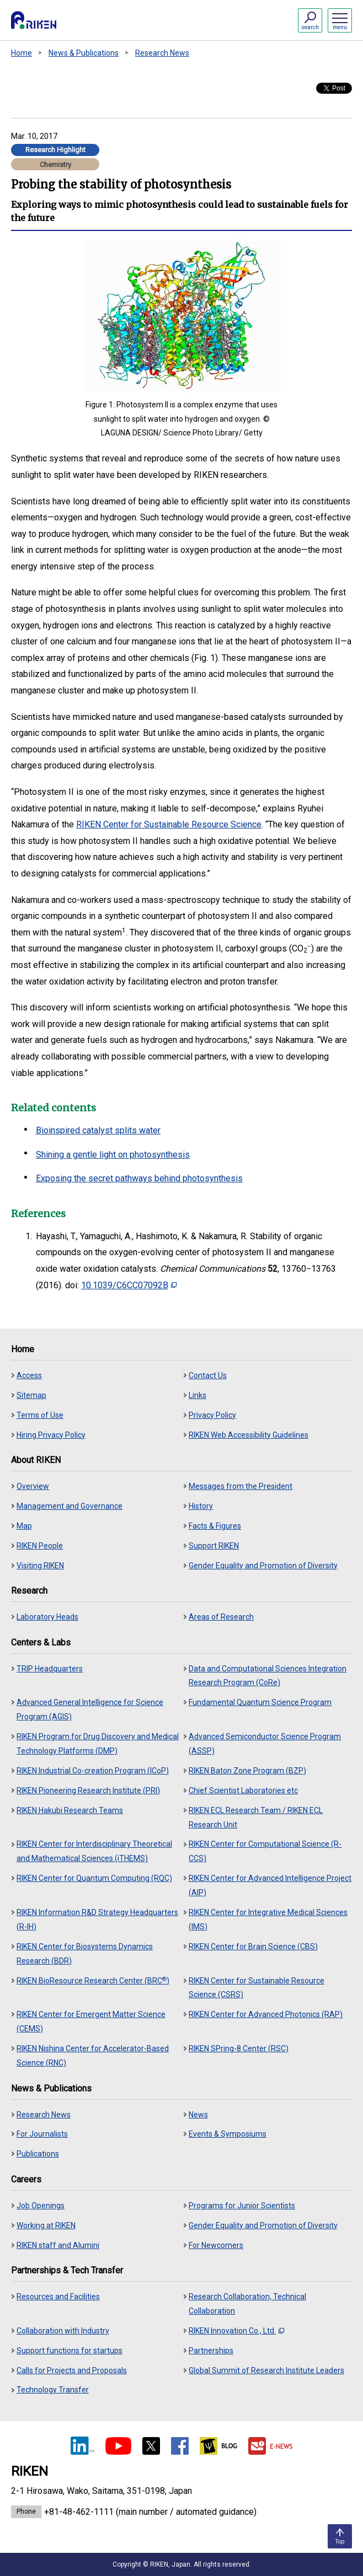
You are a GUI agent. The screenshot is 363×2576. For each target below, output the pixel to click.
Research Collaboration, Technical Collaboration (247, 2303)
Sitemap (31, 1395)
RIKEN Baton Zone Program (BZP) (247, 1770)
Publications (38, 2153)
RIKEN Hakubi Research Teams (70, 1810)
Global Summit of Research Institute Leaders (266, 2370)
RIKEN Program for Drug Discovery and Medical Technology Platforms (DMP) (98, 1743)
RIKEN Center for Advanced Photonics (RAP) (266, 2014)
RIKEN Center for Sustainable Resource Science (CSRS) (256, 1987)
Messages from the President (240, 1486)
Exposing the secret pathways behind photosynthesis (139, 1178)
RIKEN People (40, 1545)
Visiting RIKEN (40, 1565)
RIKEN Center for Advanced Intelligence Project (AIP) (270, 1885)
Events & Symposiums (227, 2133)
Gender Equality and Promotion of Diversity (263, 1565)
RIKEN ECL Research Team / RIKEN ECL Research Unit (256, 1817)
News (198, 2114)
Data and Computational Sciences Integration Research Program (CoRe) (267, 1675)
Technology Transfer (53, 2389)
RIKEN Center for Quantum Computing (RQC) (94, 1878)
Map (24, 1525)
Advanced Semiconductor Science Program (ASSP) (265, 1743)
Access (29, 1375)
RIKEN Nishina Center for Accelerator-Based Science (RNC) (93, 2055)
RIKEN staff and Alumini (58, 2245)
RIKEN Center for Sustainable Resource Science (168, 824)
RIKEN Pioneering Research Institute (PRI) (88, 1790)
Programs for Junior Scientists (242, 2205)
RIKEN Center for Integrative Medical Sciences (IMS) (268, 1919)
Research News (162, 53)
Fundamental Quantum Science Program (260, 1702)
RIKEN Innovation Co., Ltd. (236, 2330)
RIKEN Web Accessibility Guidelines (248, 1434)
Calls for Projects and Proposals (72, 2370)
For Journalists (42, 2133)
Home (21, 53)
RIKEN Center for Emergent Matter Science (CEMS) (91, 2021)
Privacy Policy (212, 1415)
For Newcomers (216, 2245)
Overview (33, 1486)
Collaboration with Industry (63, 2330)
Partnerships (211, 2350)
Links (197, 1395)
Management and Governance (69, 1506)
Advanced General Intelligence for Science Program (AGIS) (90, 1709)
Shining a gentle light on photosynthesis (113, 1154)
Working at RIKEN (46, 2225)
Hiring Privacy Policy (51, 1434)
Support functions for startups (69, 2350)
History (201, 1506)
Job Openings (41, 2205)
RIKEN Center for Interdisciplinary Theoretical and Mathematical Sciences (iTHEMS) (94, 1851)
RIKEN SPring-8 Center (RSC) (239, 2048)
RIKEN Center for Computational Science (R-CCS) (265, 1851)
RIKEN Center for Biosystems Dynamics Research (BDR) (85, 1953)
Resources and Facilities (58, 2296)
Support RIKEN (214, 1545)
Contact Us (208, 1375)
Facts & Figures (215, 1525)
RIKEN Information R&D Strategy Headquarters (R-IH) (97, 1919)
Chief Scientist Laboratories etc (243, 1790)
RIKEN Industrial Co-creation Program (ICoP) (93, 1770)
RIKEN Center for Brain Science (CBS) (253, 1946)
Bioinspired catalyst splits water (98, 1130)
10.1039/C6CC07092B (129, 1285)
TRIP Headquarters (50, 1668)
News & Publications (84, 53)
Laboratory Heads (47, 1616)
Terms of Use (40, 1415)
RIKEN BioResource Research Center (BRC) (93, 1980)
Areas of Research (221, 1616)
